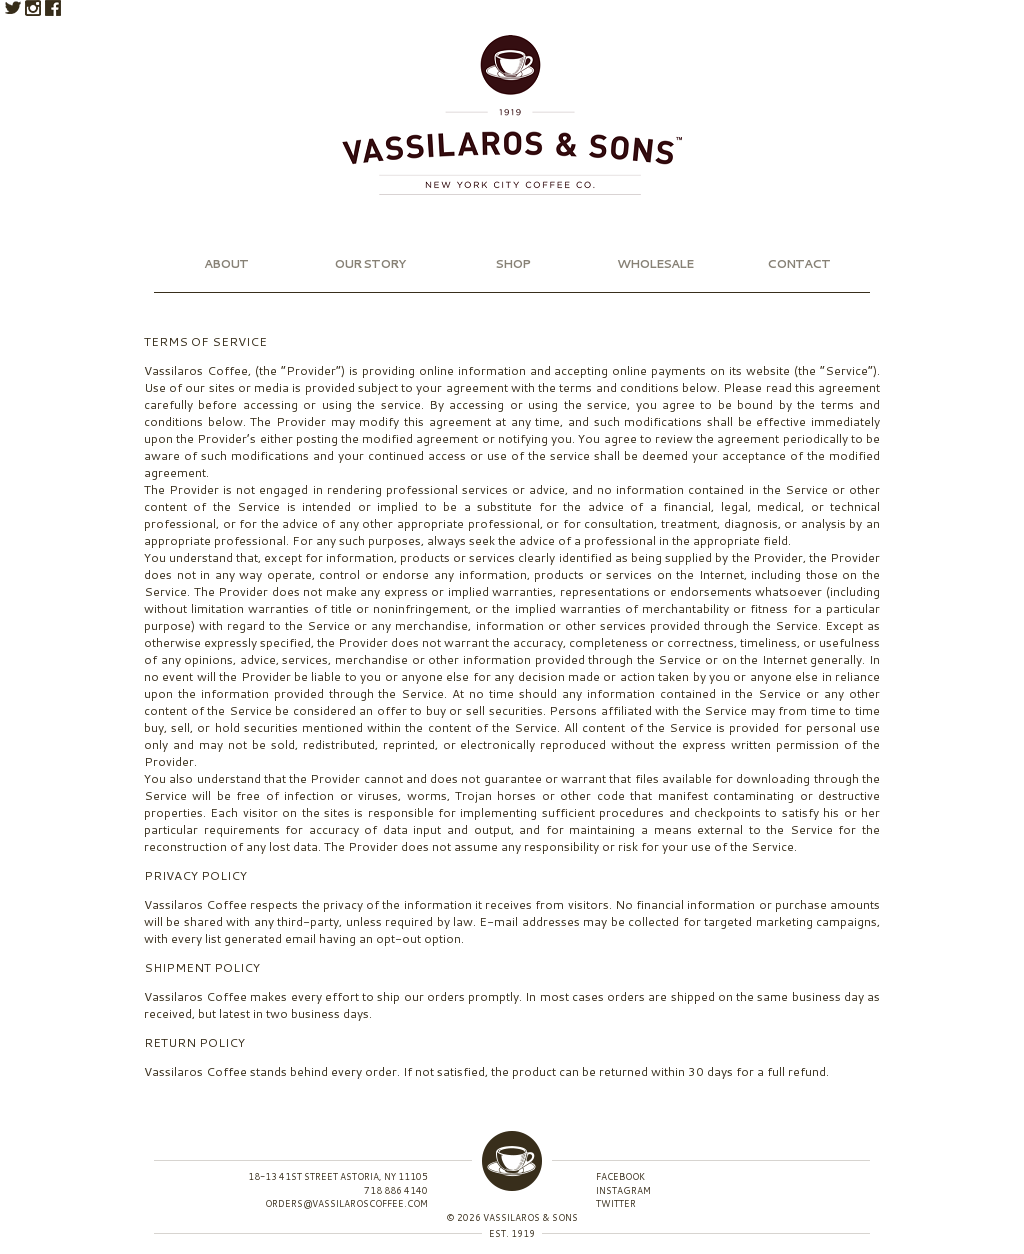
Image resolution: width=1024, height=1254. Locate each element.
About (226, 263)
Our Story (369, 263)
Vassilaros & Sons (512, 115)
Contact (798, 263)
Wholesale (655, 263)
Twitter (13, 8)
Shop (512, 263)
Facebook (53, 8)
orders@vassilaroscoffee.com (346, 1203)
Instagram (33, 8)
